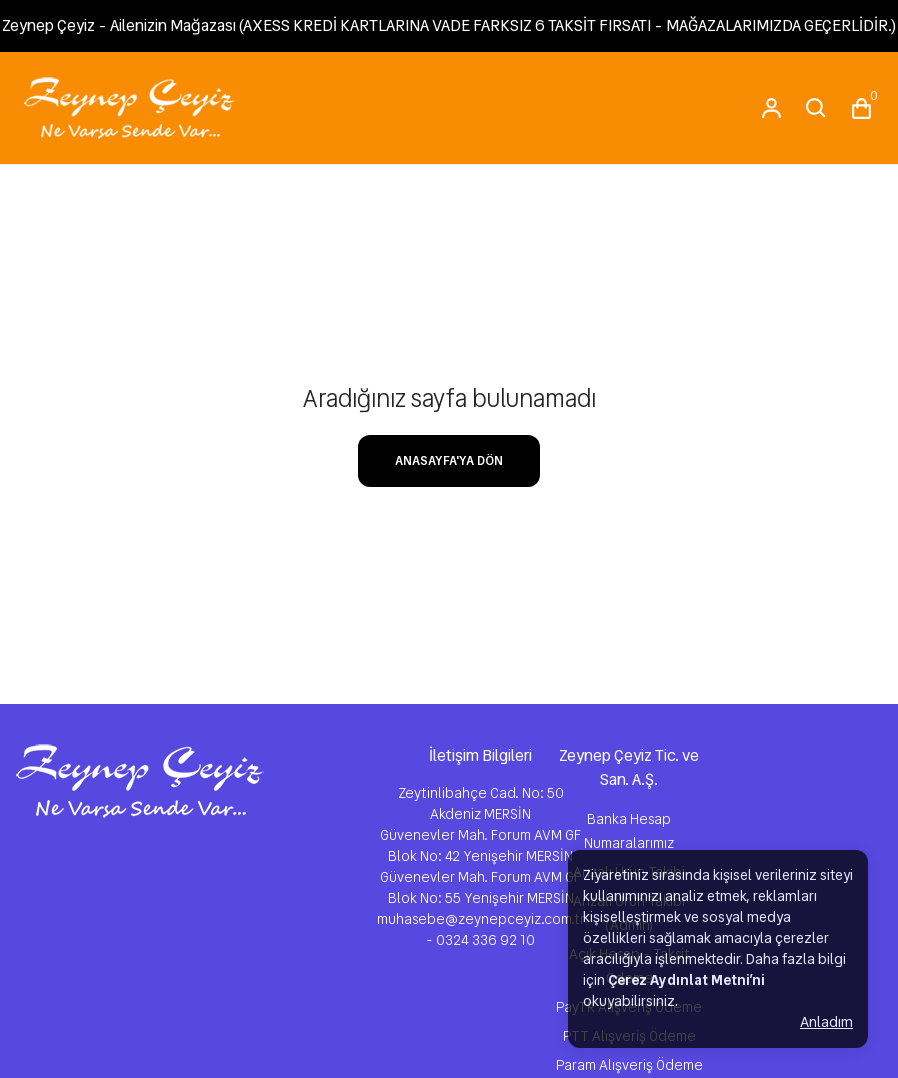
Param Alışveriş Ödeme (629, 1065)
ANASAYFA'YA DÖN (449, 460)
